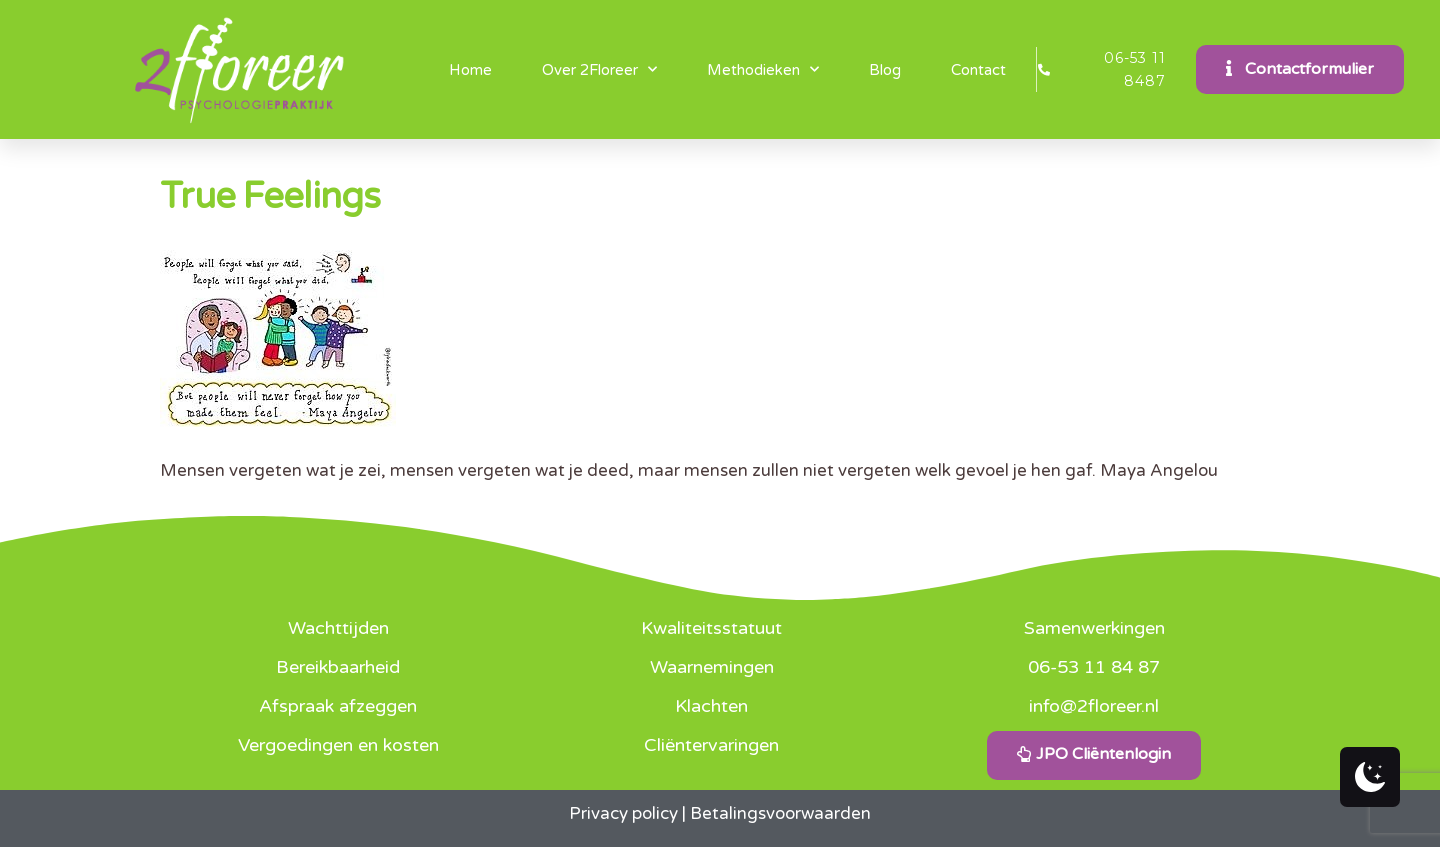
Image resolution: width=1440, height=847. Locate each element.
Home (470, 70)
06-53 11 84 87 (1094, 667)
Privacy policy (623, 813)
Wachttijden (338, 628)
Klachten (711, 706)
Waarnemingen (712, 667)
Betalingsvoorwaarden (780, 813)
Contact (978, 70)
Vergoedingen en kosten (338, 745)
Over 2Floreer (599, 69)
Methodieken (763, 69)
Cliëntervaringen (711, 745)
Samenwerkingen (1094, 628)
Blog (885, 70)
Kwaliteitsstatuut (711, 628)
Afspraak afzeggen (338, 706)
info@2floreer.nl (1094, 706)
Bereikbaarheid (338, 667)
